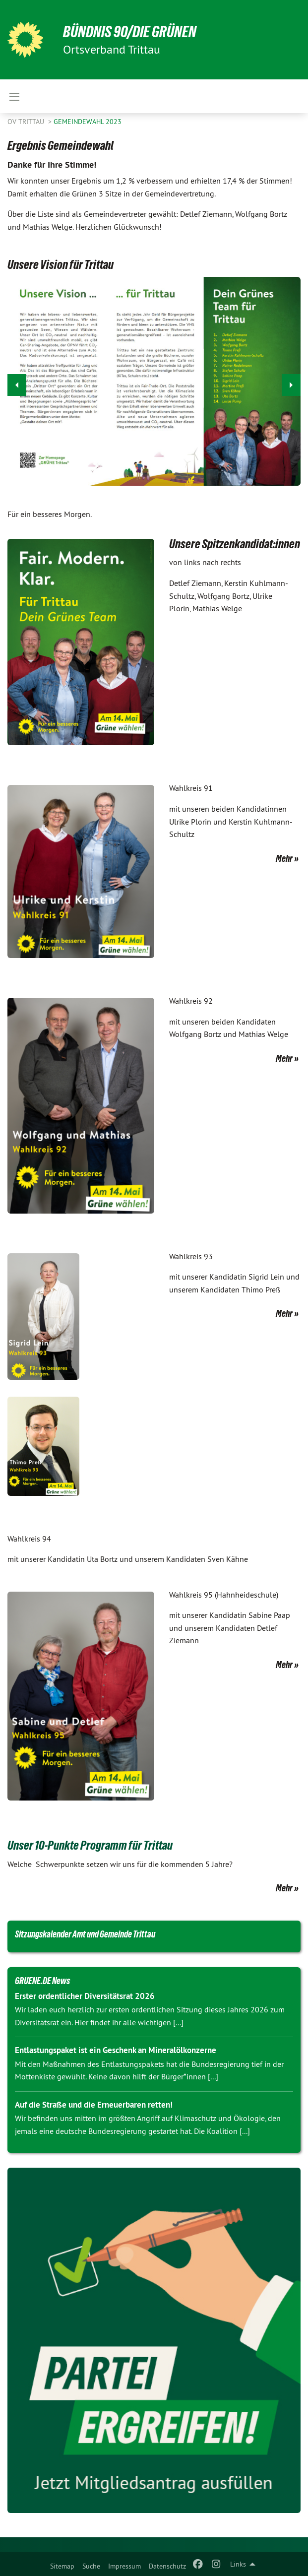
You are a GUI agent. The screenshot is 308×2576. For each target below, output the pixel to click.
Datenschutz (167, 2566)
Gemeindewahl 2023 (88, 121)
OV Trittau (26, 121)
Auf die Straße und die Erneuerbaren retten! (94, 2104)
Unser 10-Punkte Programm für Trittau (90, 1845)
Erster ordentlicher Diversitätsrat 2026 (85, 1996)
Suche (91, 2566)
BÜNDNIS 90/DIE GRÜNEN (129, 32)
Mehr (284, 858)
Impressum (124, 2566)
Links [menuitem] (238, 2564)
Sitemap (62, 2566)
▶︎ (291, 382)
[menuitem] (62, 2564)
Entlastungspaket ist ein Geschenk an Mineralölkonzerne (115, 2050)
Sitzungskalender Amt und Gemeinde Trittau (85, 1934)
